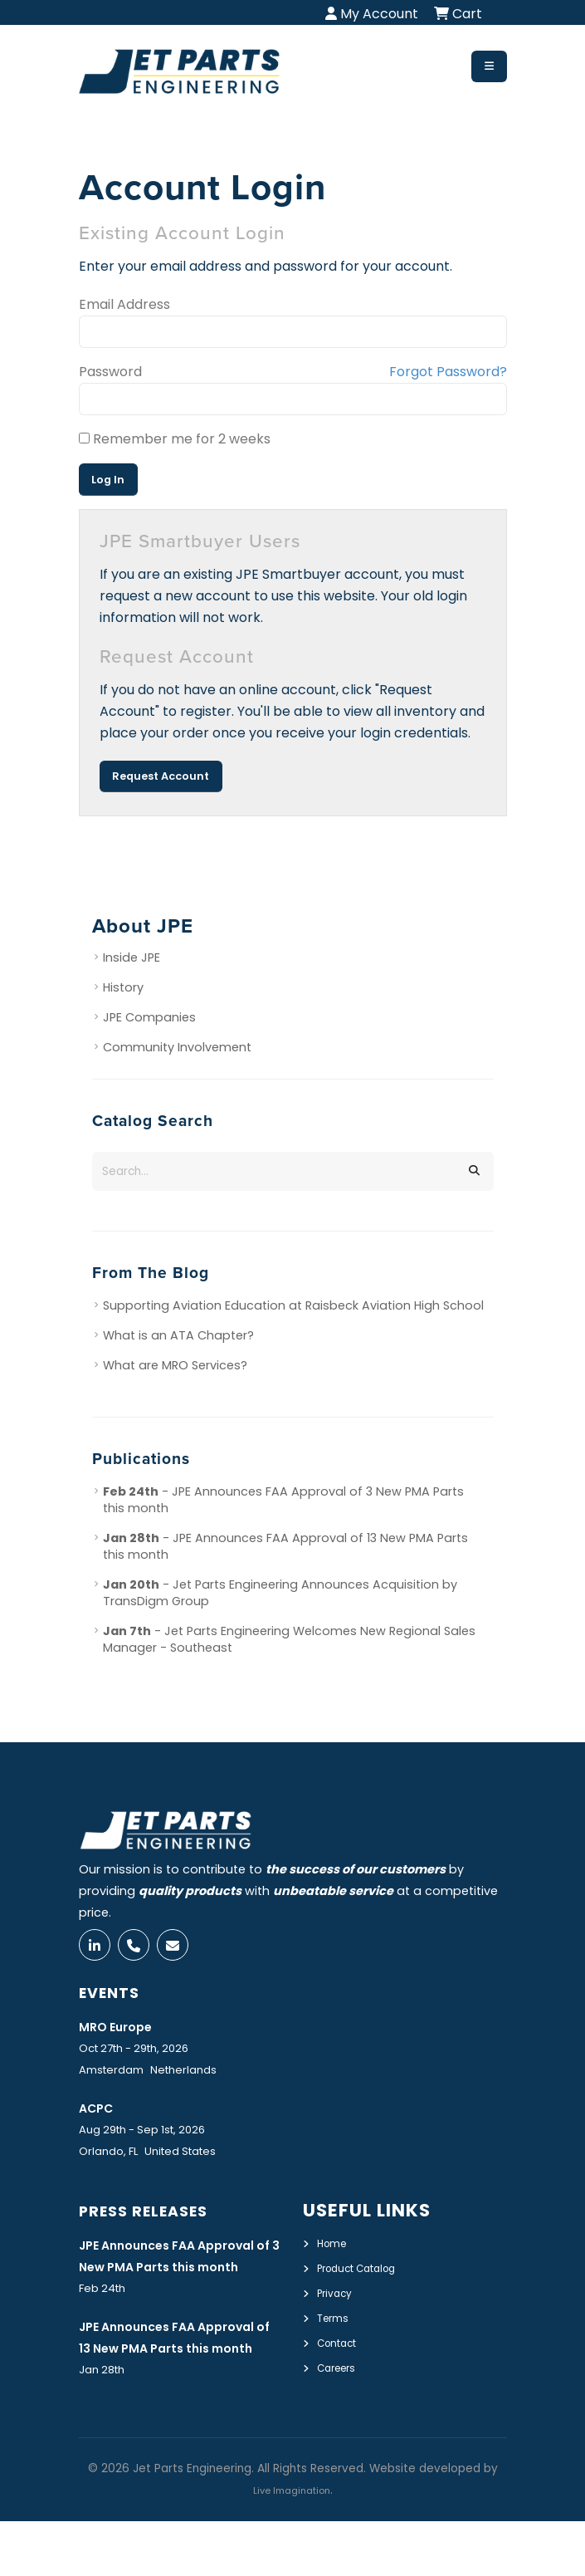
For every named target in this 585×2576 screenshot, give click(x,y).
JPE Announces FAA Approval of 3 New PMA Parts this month (164, 2274)
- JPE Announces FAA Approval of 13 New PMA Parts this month (285, 1546)
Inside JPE (131, 957)
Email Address (124, 304)
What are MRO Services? (175, 1365)
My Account (371, 13)
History (123, 987)
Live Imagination (291, 2545)
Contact (342, 2347)
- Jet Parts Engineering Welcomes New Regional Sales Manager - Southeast (289, 1639)
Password (110, 371)
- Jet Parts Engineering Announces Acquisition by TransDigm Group (280, 1592)
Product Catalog (367, 2275)
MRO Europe (123, 2034)
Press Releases (156, 2218)
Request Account (160, 776)
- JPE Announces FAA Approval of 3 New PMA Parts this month (283, 1499)
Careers (340, 2371)
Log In (107, 480)
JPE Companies (149, 1017)
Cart (458, 13)
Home (335, 2251)
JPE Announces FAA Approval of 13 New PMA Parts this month (166, 2380)
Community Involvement (177, 1047)
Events (116, 2000)
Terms (336, 2323)
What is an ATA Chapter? (178, 1335)
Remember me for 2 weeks (175, 438)
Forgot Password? (448, 371)
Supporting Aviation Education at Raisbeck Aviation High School (293, 1305)
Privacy (338, 2299)
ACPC (100, 2116)
